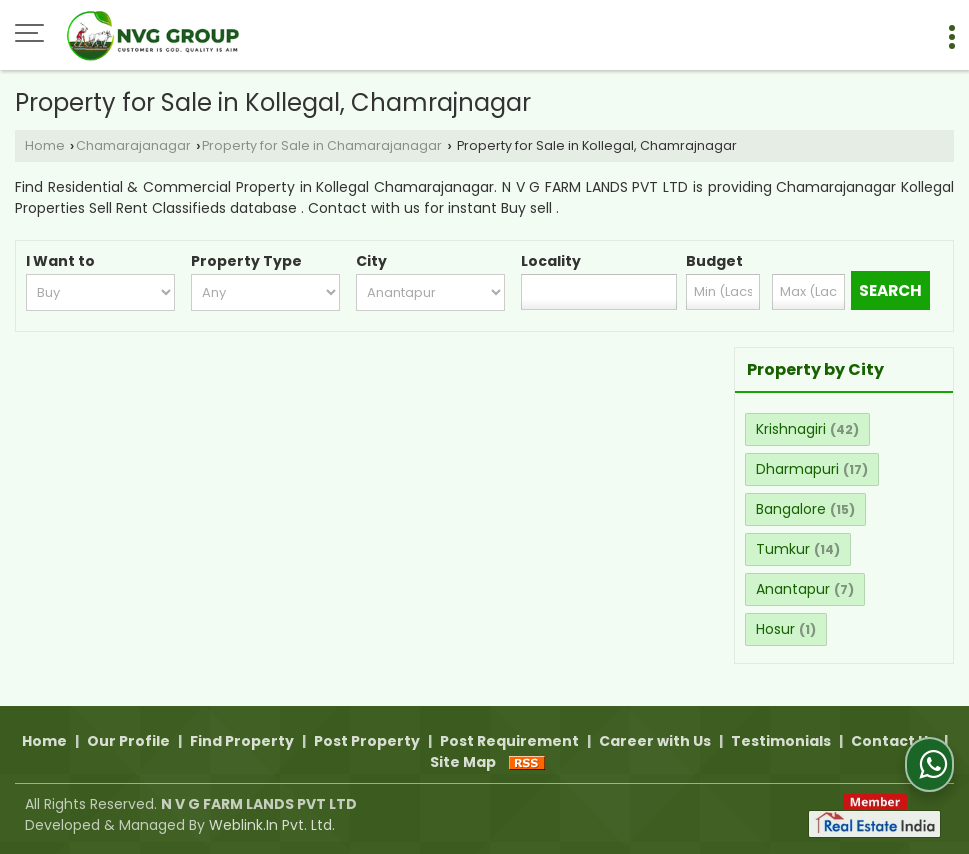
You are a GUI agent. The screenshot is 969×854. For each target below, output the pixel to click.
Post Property (367, 741)
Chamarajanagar (133, 145)
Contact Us (893, 741)
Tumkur (783, 549)
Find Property (242, 741)
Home (45, 145)
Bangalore (791, 509)
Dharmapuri (797, 469)
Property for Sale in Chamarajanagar (322, 145)
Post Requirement (509, 741)
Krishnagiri (791, 429)
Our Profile (128, 741)
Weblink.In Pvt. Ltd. (272, 825)
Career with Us (655, 741)
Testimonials (781, 741)
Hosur (775, 629)
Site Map (463, 762)
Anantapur (793, 589)
